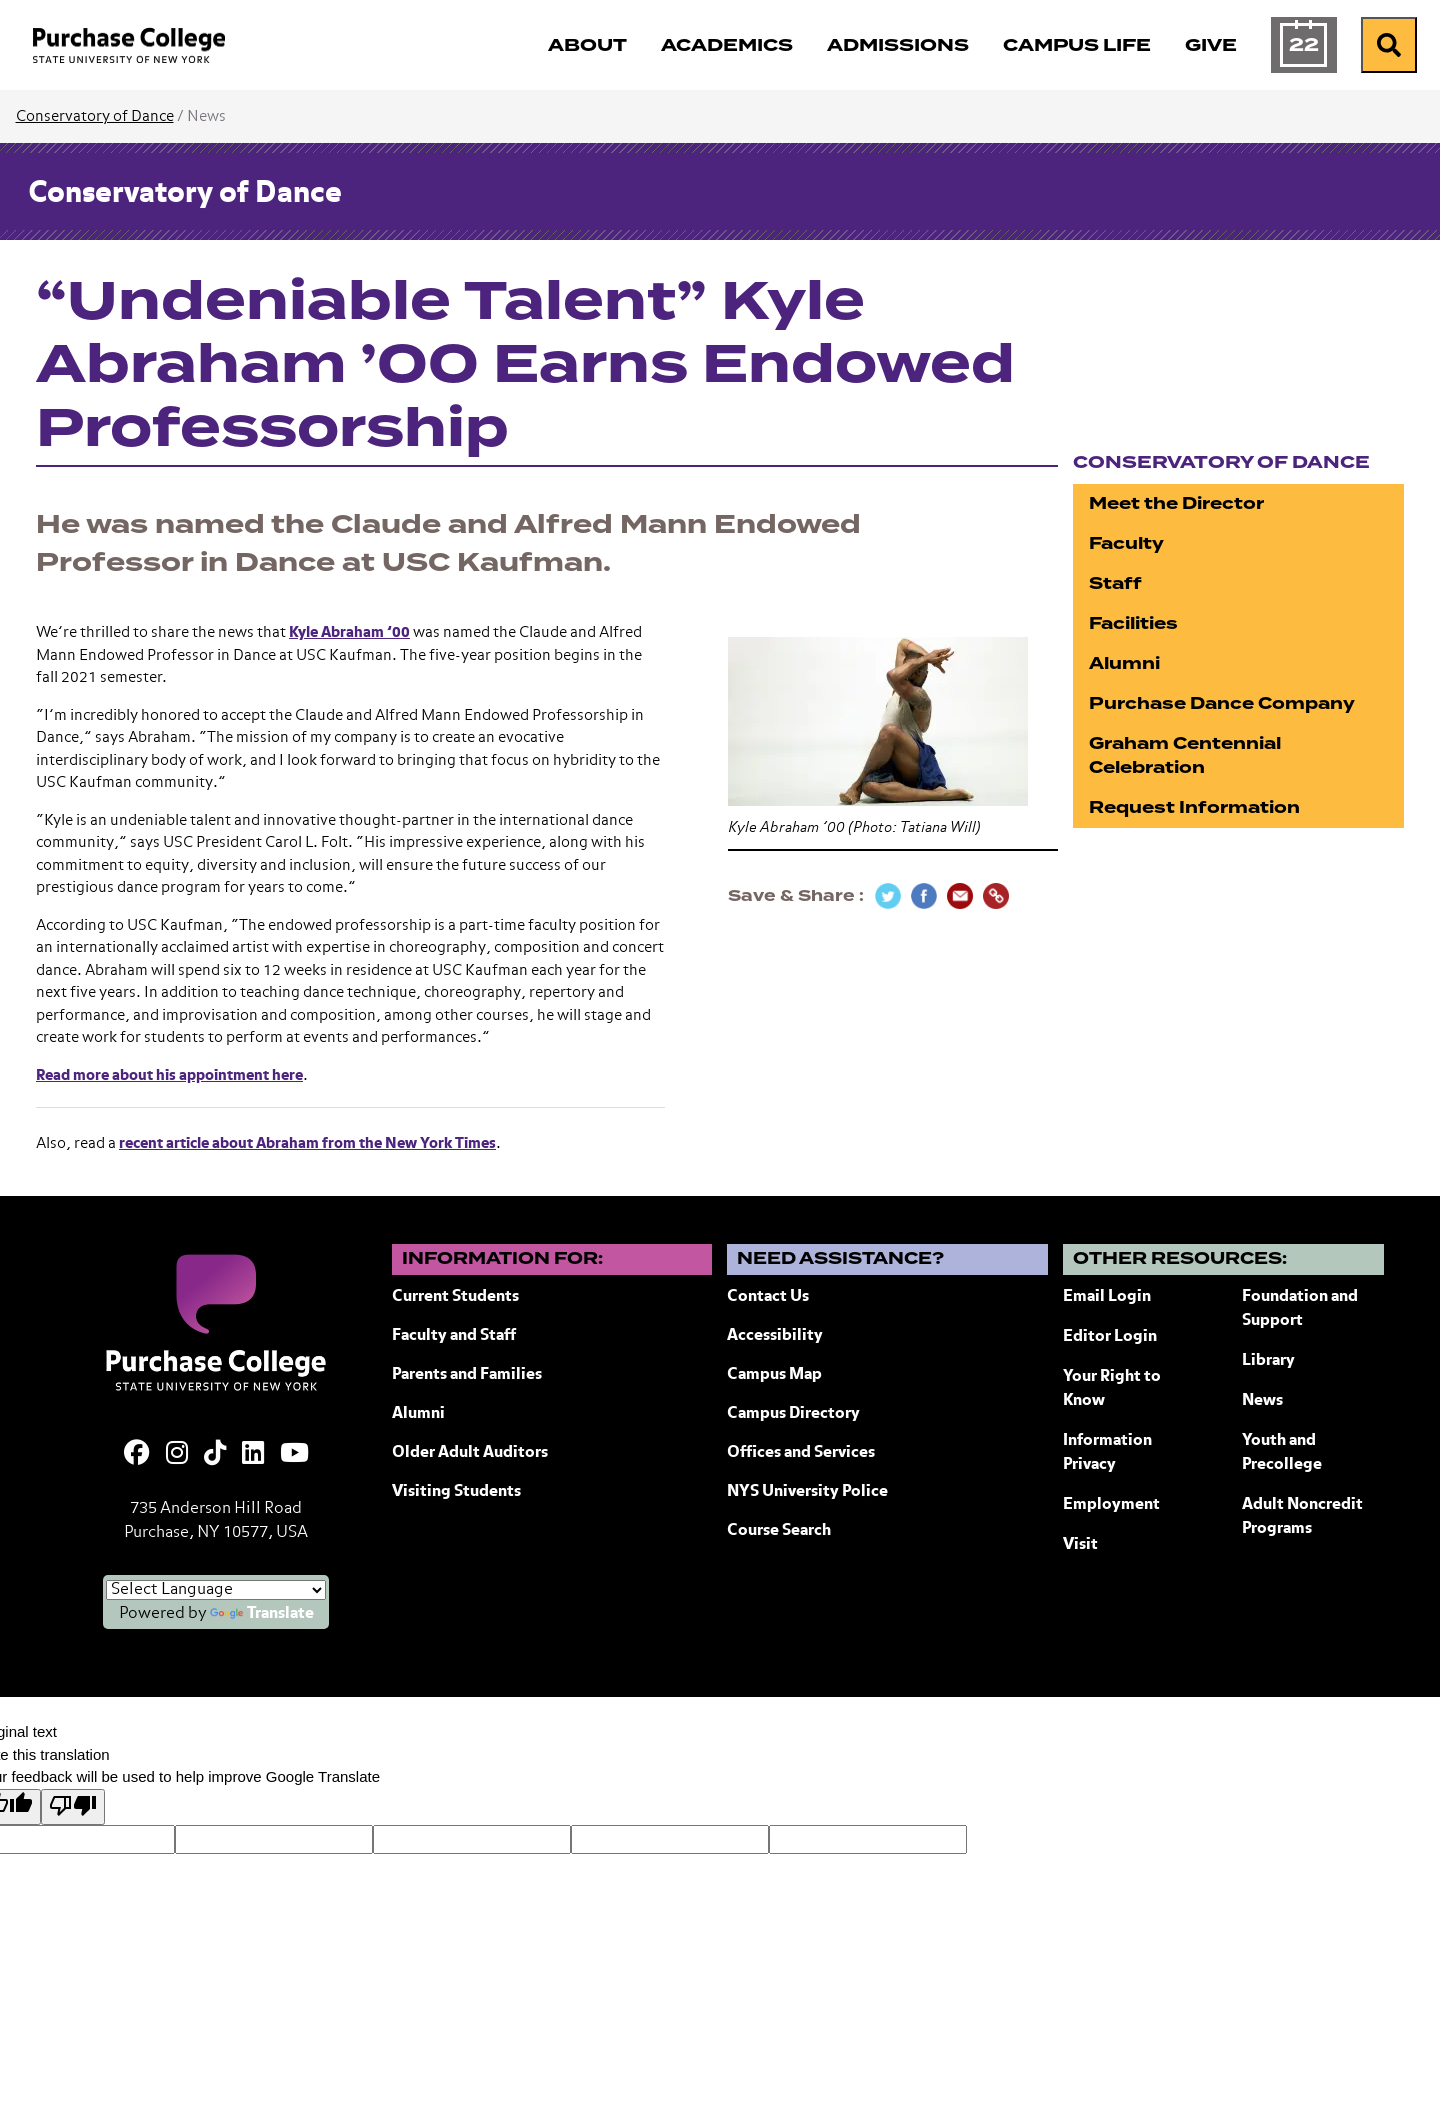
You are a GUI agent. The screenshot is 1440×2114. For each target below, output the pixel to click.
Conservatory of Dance (95, 116)
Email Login (1107, 1297)
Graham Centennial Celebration (1185, 755)
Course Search (779, 1531)
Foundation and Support (1300, 1309)
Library (1268, 1361)
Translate (262, 1614)
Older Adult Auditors (470, 1453)
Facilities (1133, 623)
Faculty (1126, 543)
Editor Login (1110, 1337)
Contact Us (768, 1297)
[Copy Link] (996, 896)
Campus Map (774, 1375)
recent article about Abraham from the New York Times (307, 1143)
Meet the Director (1176, 503)
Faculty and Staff (454, 1336)
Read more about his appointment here (169, 1075)
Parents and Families (467, 1375)
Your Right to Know (1112, 1389)
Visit (1080, 1545)
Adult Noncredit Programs (1302, 1517)
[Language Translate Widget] (216, 1590)
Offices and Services (801, 1453)
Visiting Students (456, 1492)
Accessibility (775, 1336)
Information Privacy (1107, 1453)
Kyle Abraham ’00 (349, 632)
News (1262, 1401)
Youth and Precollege (1282, 1453)
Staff (1115, 583)
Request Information (1194, 807)
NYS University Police (807, 1492)
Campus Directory (793, 1414)
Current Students (455, 1297)
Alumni (1124, 663)
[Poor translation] (73, 1807)
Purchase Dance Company (1222, 703)
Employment (1111, 1505)
